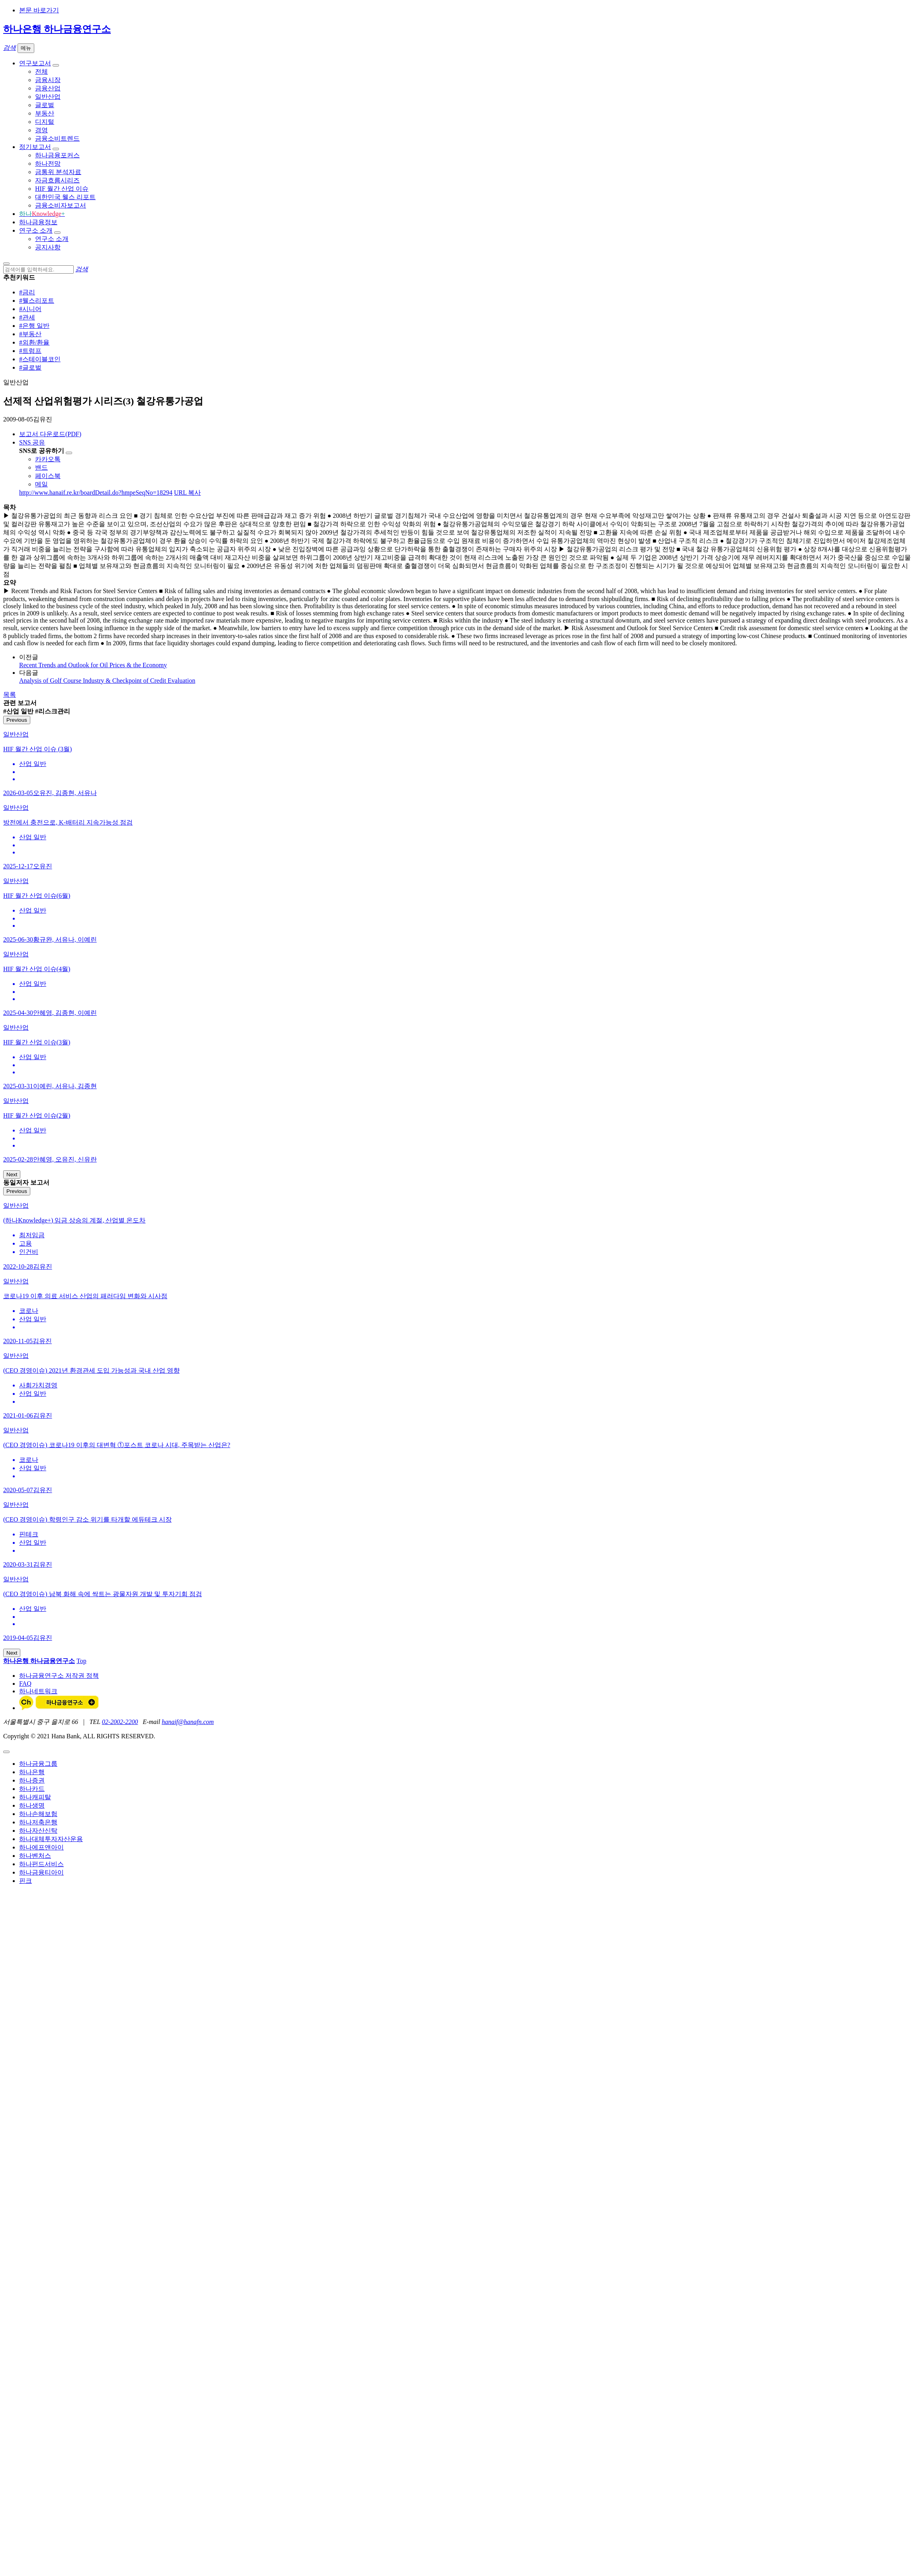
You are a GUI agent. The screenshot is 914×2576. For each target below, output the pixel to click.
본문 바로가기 (39, 10)
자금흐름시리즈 (57, 180)
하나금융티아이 (41, 1872)
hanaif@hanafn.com (188, 1721)
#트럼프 (30, 350)
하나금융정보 (38, 222)
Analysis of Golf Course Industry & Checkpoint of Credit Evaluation (107, 680)
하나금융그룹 (38, 1763)
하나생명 (32, 1805)
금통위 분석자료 (58, 171)
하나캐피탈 (35, 1797)
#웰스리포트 (36, 300)
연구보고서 (35, 63)
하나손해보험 (38, 1813)
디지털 (44, 121)
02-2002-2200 (120, 1721)
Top (81, 1660)
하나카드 (32, 1788)
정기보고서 (35, 146)
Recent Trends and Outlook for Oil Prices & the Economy (93, 665)
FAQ (25, 1683)
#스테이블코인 (40, 359)
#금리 (27, 292)
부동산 (44, 113)
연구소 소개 (36, 230)
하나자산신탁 (38, 1830)
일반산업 (48, 96)
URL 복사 (187, 492)
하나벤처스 (35, 1855)
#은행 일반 (34, 325)
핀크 (25, 1880)
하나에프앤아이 (41, 1847)
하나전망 (48, 163)
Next (11, 1174)
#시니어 (30, 309)
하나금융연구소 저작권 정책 (59, 1675)
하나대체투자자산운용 (51, 1839)
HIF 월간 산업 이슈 (61, 188)
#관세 (27, 317)
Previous (16, 720)
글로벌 (44, 105)
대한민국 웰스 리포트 (65, 197)
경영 (41, 130)
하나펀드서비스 (41, 1864)
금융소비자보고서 (60, 205)
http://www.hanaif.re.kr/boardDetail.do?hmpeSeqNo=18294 (96, 492)
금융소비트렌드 (57, 138)
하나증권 (32, 1780)
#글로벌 (30, 367)
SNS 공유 (32, 442)
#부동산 (30, 334)
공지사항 (48, 247)
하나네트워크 (38, 1691)
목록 (9, 694)
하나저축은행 (38, 1822)
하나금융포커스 (57, 155)
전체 (41, 71)
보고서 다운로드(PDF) (50, 434)
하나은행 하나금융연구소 (57, 29)
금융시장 (48, 79)
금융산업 (48, 88)
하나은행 (32, 1772)
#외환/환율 (34, 342)
